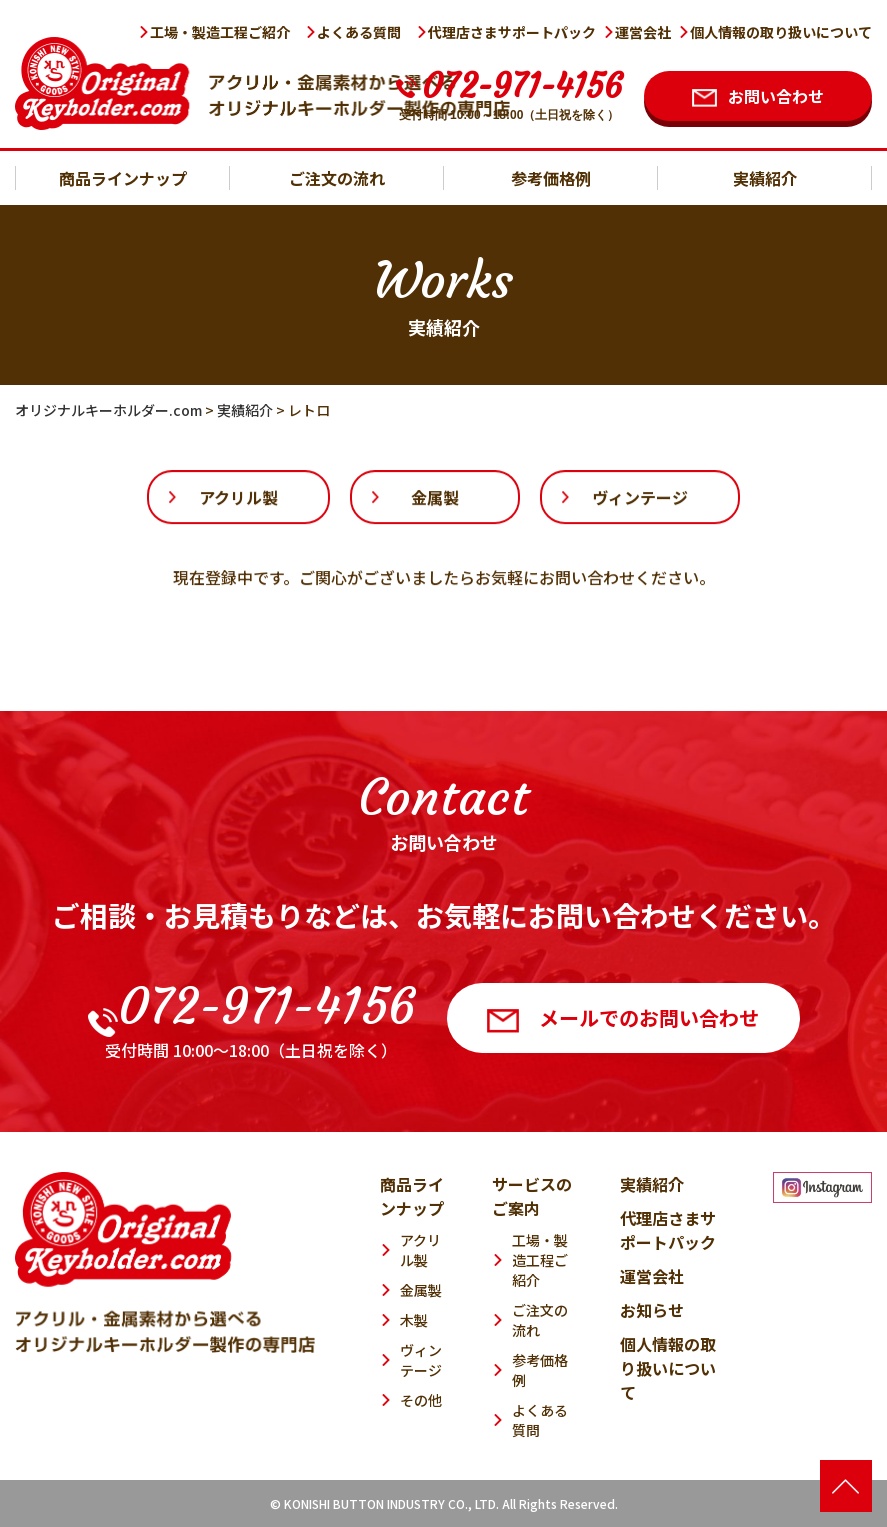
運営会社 (643, 32)
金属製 (435, 498)
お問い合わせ (776, 96)
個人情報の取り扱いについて (781, 32)
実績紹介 (765, 178)
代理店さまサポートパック (512, 32)
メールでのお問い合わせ (623, 1017)
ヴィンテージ (640, 498)
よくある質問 (359, 32)
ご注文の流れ (337, 178)
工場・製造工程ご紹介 (220, 32)
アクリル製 (238, 498)
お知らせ (652, 1310)
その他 (421, 1400)
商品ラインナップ (123, 178)
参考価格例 (551, 178)
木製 (414, 1320)
